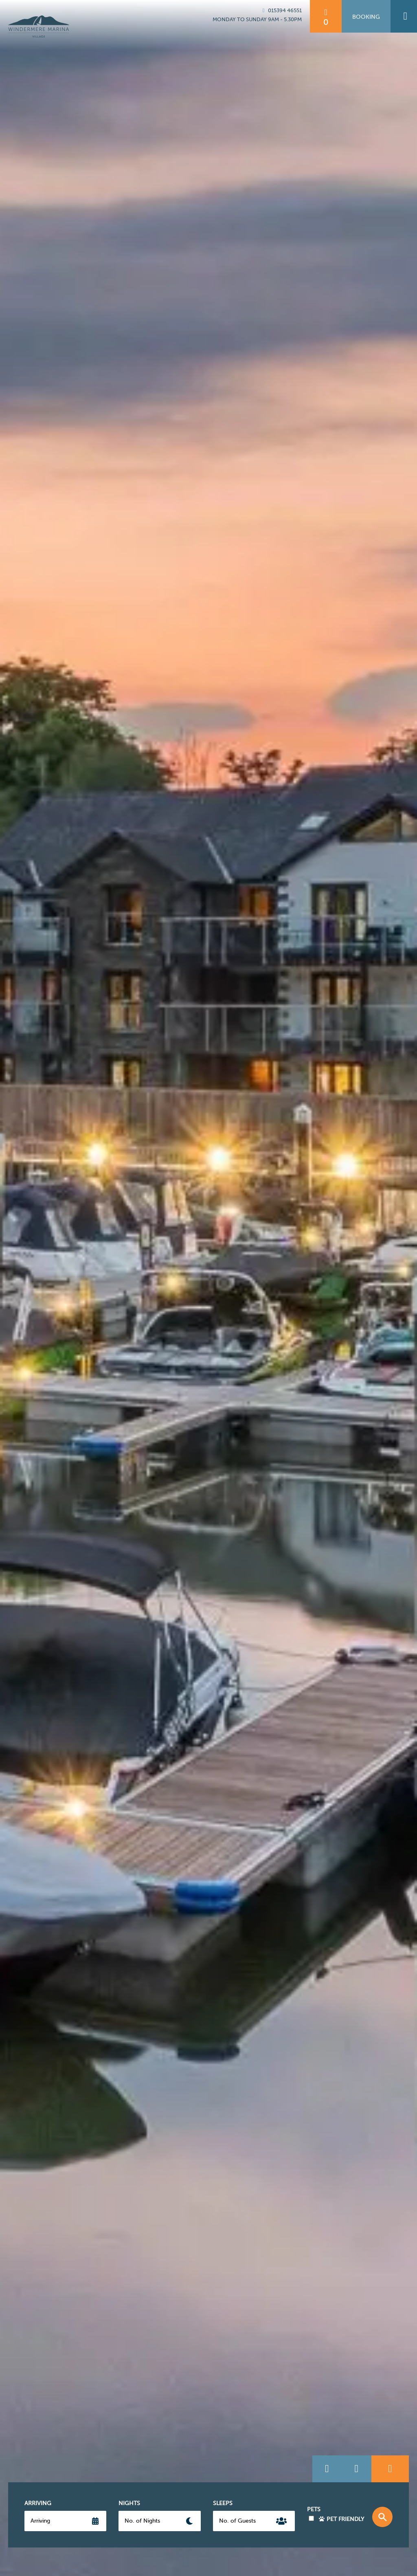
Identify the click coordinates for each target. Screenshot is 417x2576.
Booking (366, 16)
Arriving (37, 2503)
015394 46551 (281, 10)
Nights (129, 2503)
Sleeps (223, 2503)
